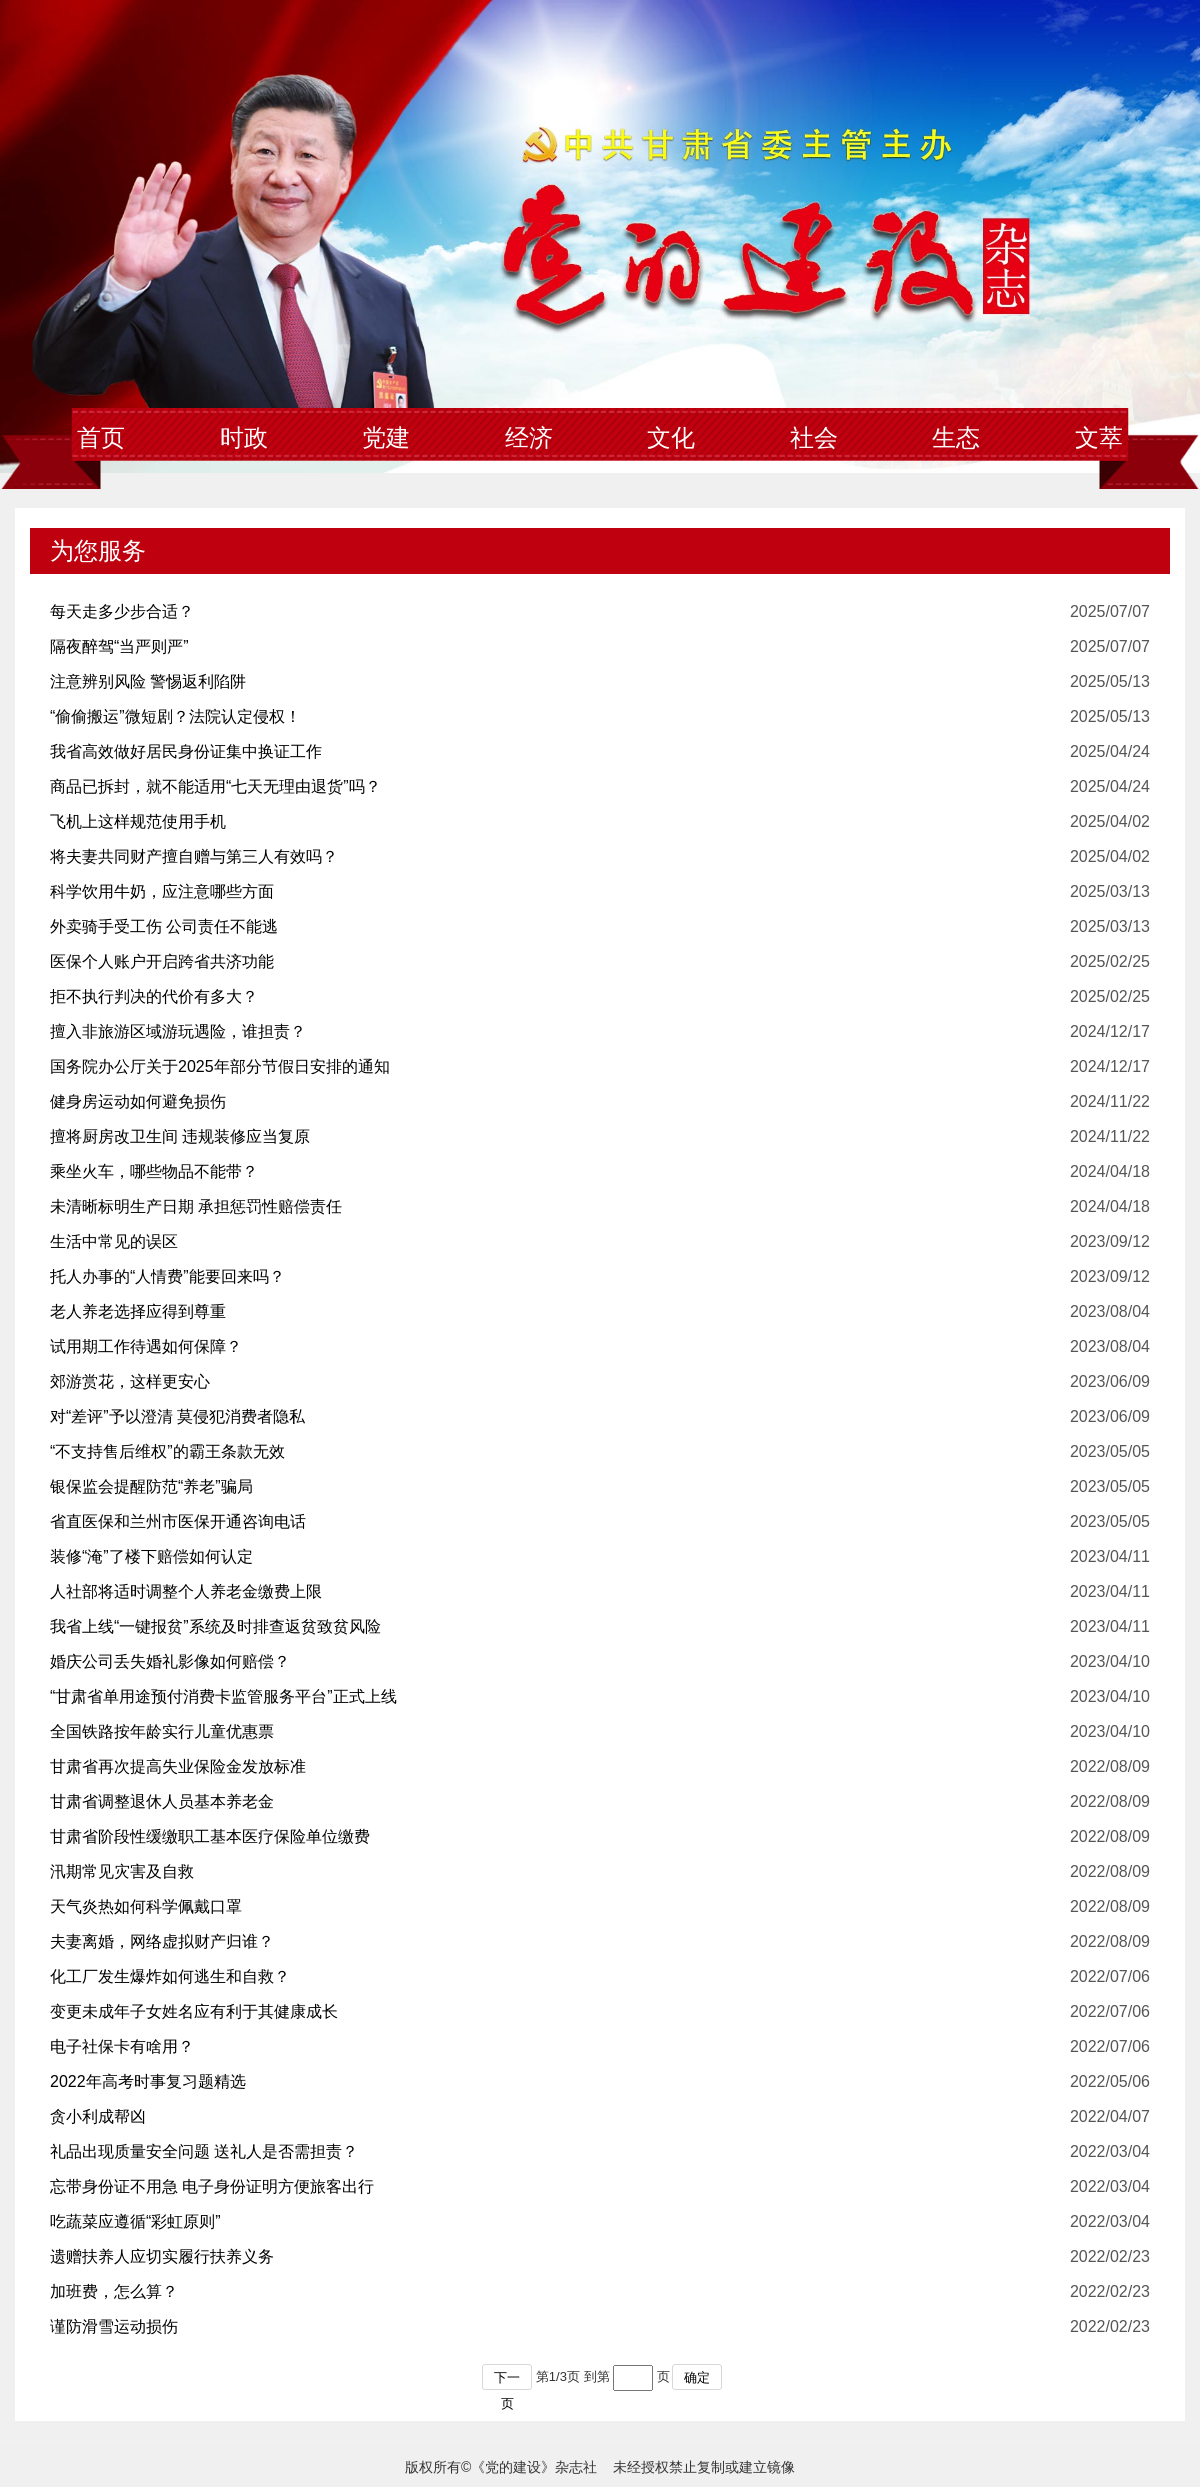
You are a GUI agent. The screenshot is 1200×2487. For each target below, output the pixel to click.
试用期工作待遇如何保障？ (146, 1346)
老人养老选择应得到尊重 (138, 1311)
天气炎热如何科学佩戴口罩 (146, 1906)
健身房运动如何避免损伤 (138, 1101)
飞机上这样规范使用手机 (138, 821)
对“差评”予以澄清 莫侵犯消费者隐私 (177, 1416)
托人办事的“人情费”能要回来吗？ (167, 1276)
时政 (244, 438)
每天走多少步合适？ (122, 611)
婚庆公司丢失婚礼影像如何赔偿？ (170, 1661)
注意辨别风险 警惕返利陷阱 (148, 681)
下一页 (507, 2380)
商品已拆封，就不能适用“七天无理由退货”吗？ (215, 786)
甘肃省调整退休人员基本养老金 (162, 1801)
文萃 (1099, 438)
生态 (956, 438)
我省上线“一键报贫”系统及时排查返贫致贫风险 (215, 1626)
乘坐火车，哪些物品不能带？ (154, 1171)
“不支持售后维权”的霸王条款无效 (167, 1451)
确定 (697, 2377)
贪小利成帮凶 (98, 2116)
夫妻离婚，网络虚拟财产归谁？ (162, 1941)
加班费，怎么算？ (114, 2291)
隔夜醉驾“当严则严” (119, 646)
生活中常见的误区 (114, 1241)
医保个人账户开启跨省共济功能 (162, 961)
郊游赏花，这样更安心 (130, 1381)
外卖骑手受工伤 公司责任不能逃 (164, 926)
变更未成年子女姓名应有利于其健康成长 (194, 2011)
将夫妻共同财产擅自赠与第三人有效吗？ (194, 856)
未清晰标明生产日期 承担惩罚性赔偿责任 (196, 1206)
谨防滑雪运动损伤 (114, 2326)
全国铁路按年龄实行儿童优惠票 (162, 1731)
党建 (386, 438)
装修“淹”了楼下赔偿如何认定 (151, 1556)
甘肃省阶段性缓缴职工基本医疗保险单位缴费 (210, 1836)
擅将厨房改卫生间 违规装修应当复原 (180, 1136)
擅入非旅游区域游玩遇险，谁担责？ (178, 1031)
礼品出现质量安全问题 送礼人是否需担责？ (204, 2151)
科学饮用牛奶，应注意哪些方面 (162, 891)
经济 (529, 438)
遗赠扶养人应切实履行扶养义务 (162, 2256)
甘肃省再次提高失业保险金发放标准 (178, 1766)
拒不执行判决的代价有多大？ (154, 996)
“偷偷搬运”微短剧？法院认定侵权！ (175, 716)
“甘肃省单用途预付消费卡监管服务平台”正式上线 (223, 1696)
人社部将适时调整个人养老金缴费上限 (186, 1591)
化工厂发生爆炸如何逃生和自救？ (170, 1976)
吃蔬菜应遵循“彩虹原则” (135, 2221)
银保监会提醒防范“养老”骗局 (151, 1486)
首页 (101, 438)
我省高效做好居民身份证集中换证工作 (186, 751)
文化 (671, 438)
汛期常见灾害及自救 (122, 1871)
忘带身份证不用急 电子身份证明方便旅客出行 (212, 2186)
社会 (814, 438)
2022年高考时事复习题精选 (148, 2081)
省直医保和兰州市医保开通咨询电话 (178, 1521)
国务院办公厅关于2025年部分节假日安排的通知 (220, 1066)
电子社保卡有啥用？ (122, 2046)
